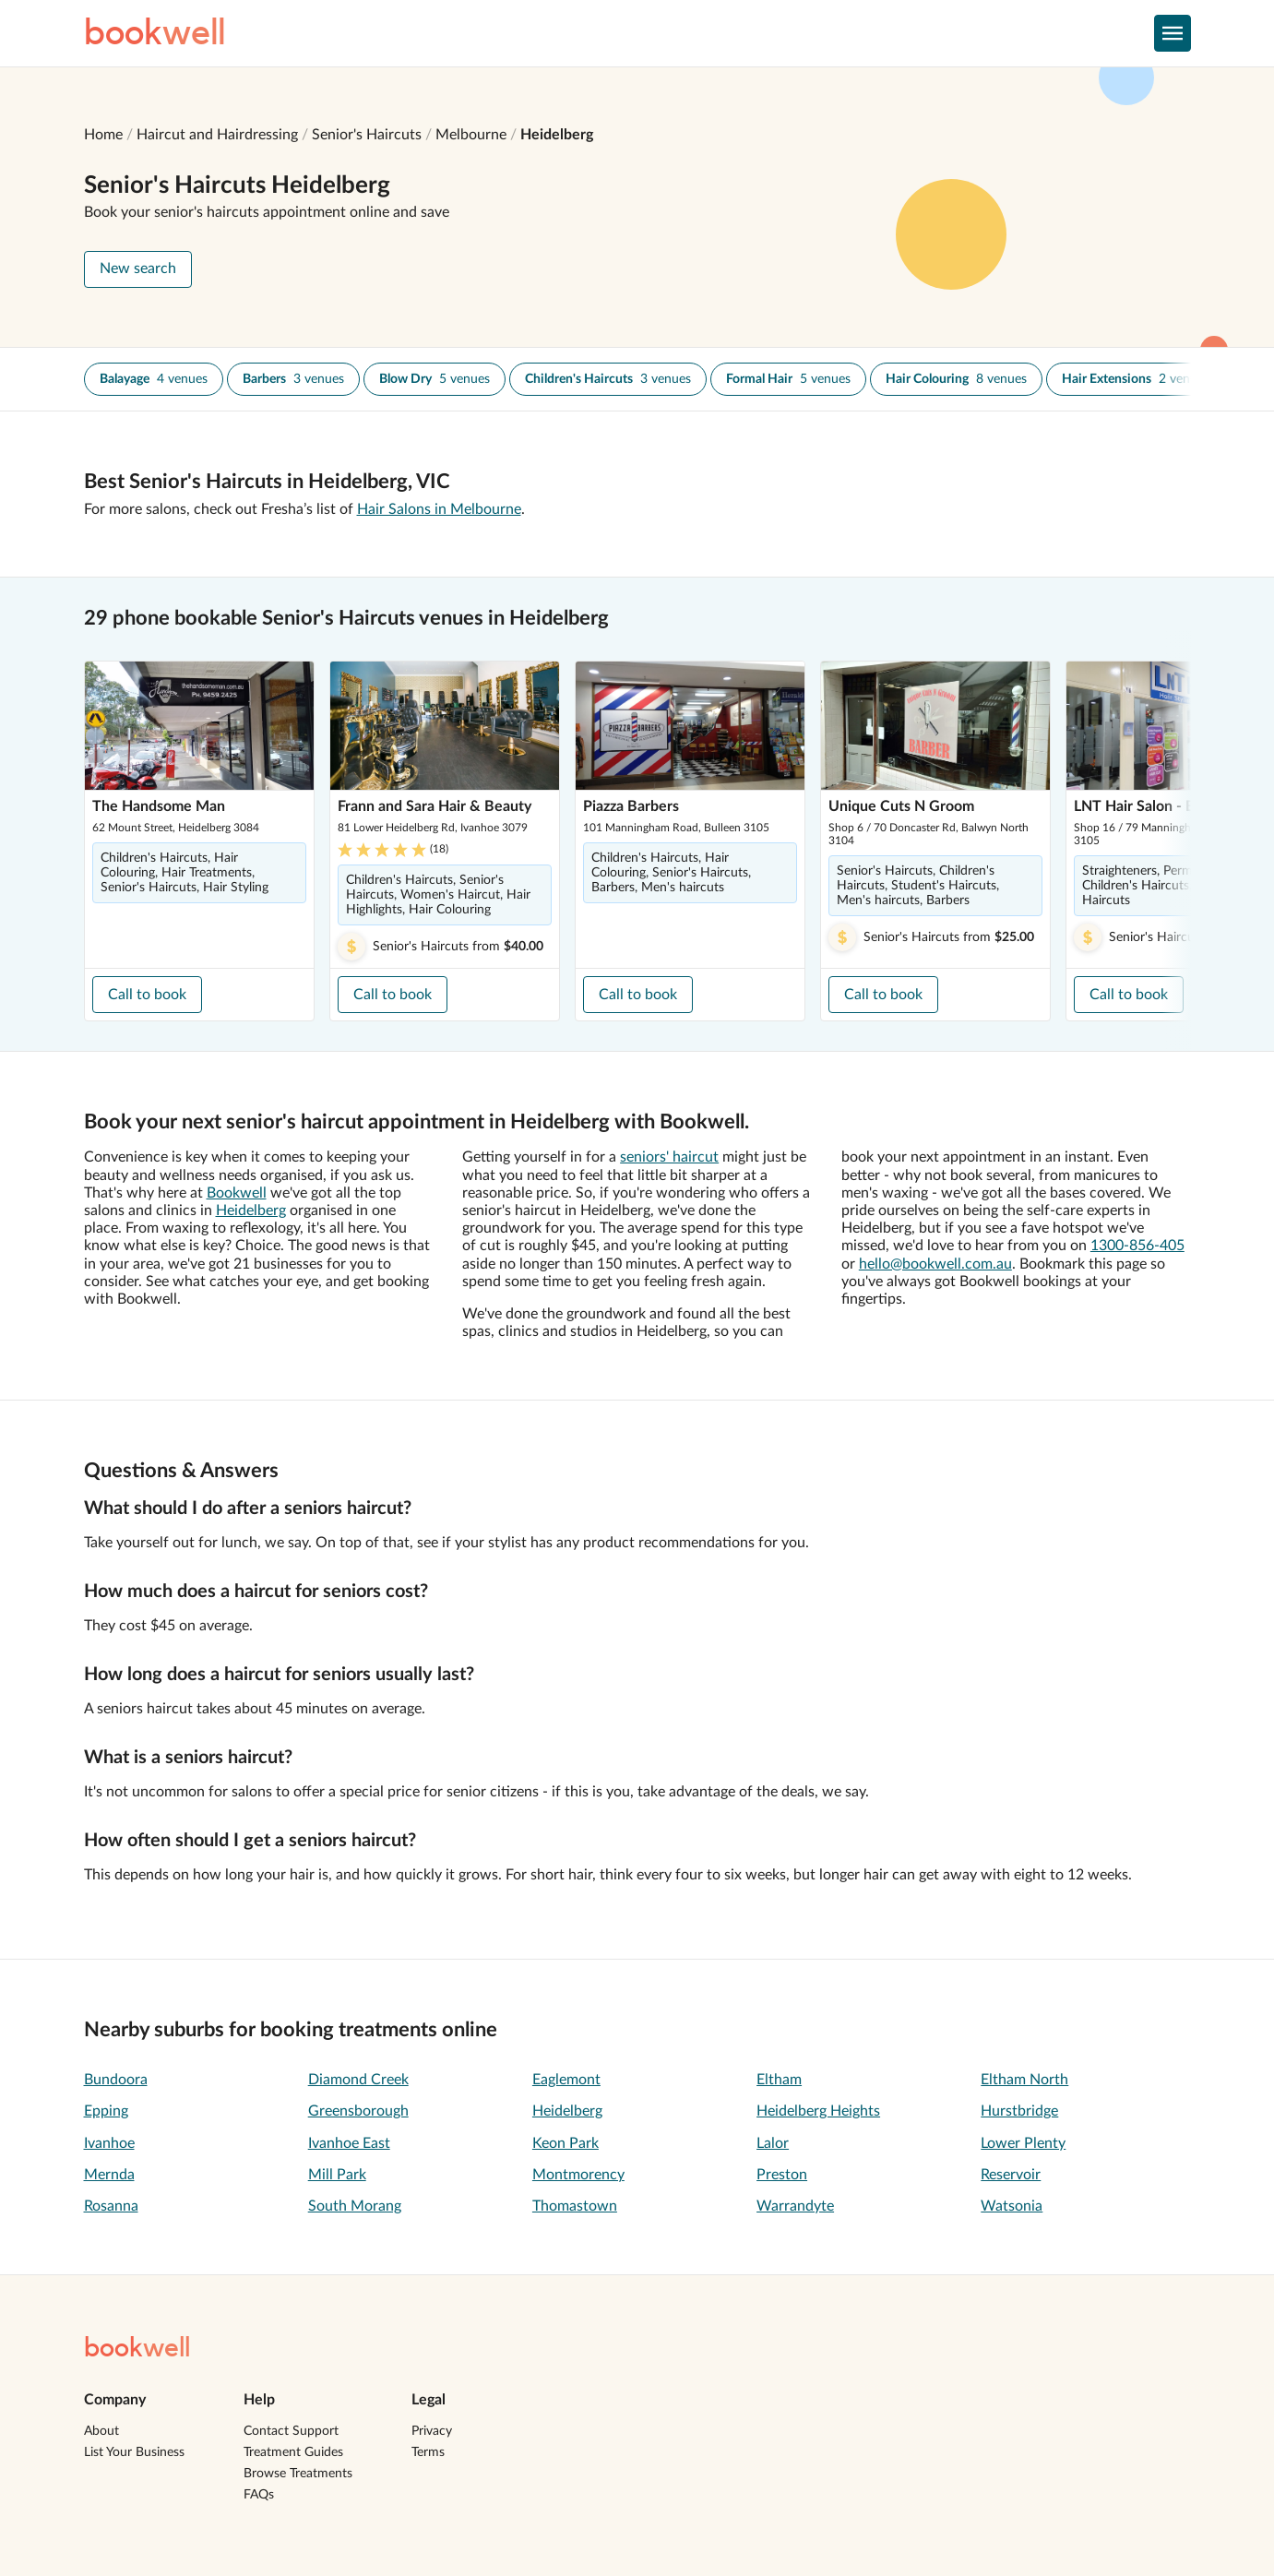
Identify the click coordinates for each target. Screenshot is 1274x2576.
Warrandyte (795, 2206)
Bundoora (116, 2079)
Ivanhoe (109, 2143)
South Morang (354, 2206)
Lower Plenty (1023, 2143)
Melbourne (470, 134)
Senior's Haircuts (367, 134)
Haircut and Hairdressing (217, 134)
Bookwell (237, 1193)
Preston (781, 2174)
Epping (106, 2111)
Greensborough (358, 2111)
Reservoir (1011, 2174)
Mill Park (337, 2174)
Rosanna (111, 2206)
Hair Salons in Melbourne (439, 509)
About (101, 2431)
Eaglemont (566, 2079)
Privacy (431, 2431)
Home (103, 134)
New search (138, 268)
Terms (428, 2452)
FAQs (259, 2494)
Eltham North (1024, 2079)
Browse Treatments (298, 2473)
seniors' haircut (669, 1157)
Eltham (779, 2079)
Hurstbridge (1019, 2111)
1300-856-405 (1137, 1245)
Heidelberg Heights (818, 2111)
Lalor (772, 2143)
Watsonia (1011, 2206)
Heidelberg (556, 134)
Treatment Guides (293, 2452)
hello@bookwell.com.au (935, 1264)
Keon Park (565, 2143)
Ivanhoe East (349, 2143)
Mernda (109, 2174)
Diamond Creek (358, 2079)
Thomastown (574, 2206)
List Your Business (134, 2452)
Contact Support (291, 2431)
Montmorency (578, 2174)
